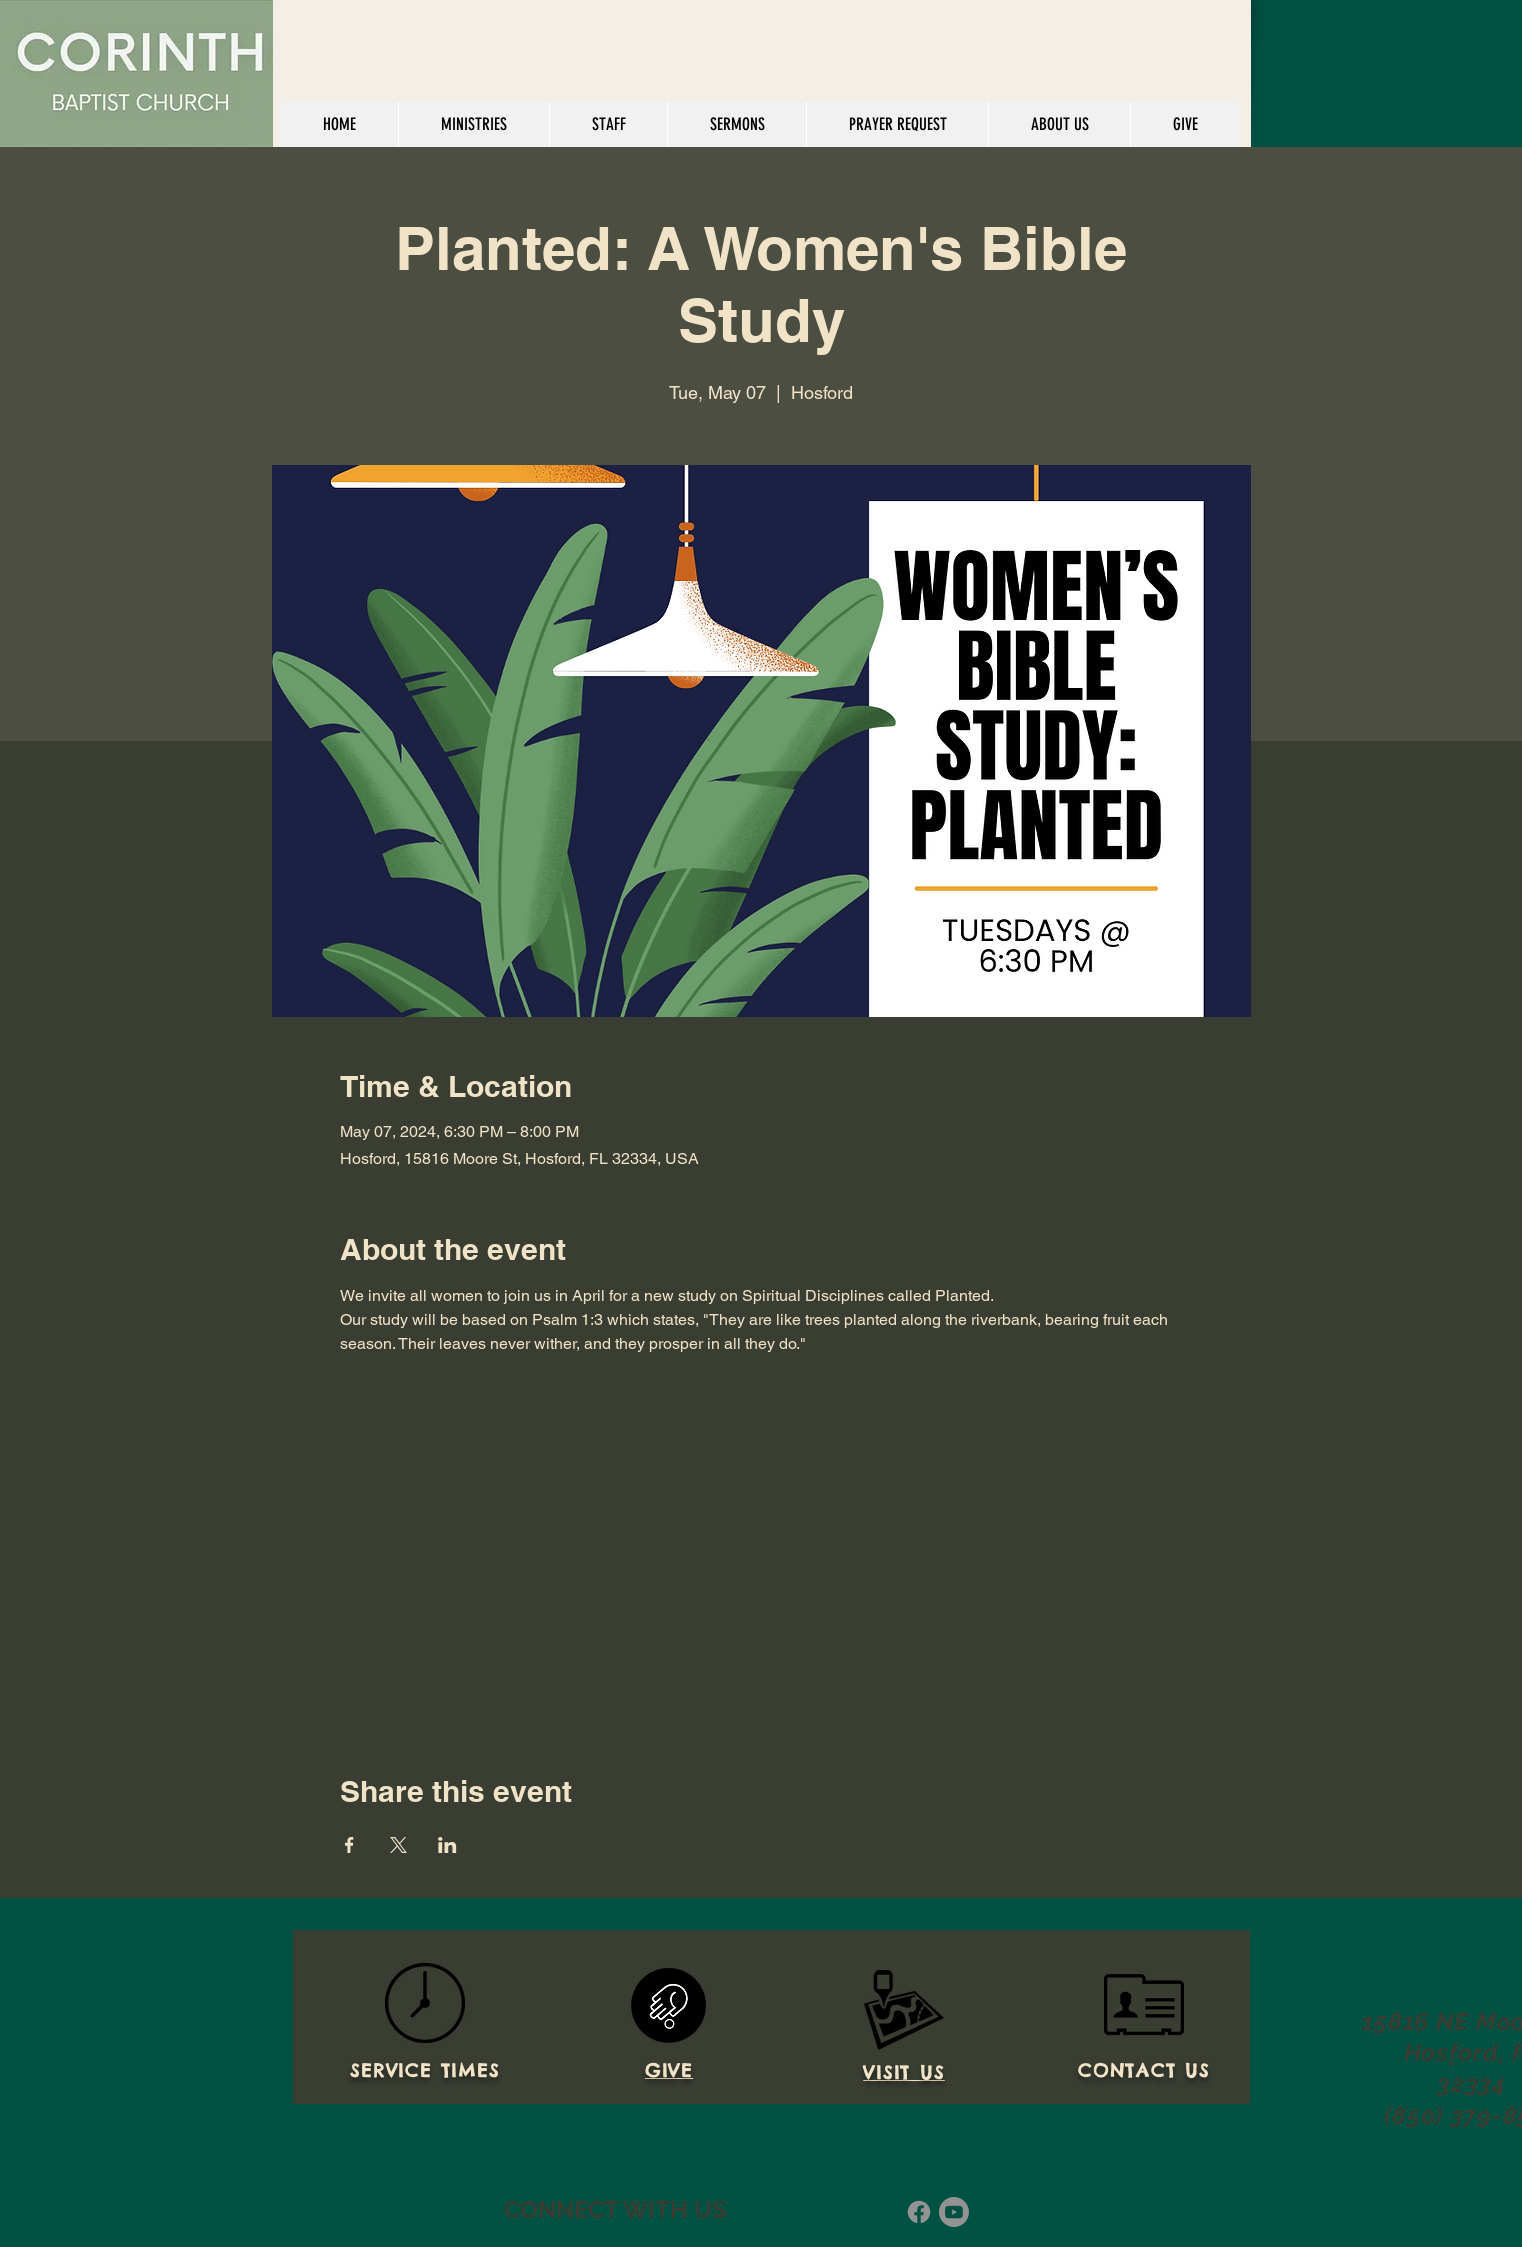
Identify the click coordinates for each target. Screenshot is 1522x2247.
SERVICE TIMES (424, 2070)
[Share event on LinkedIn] (447, 1845)
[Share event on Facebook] (349, 1845)
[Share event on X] (398, 1845)
